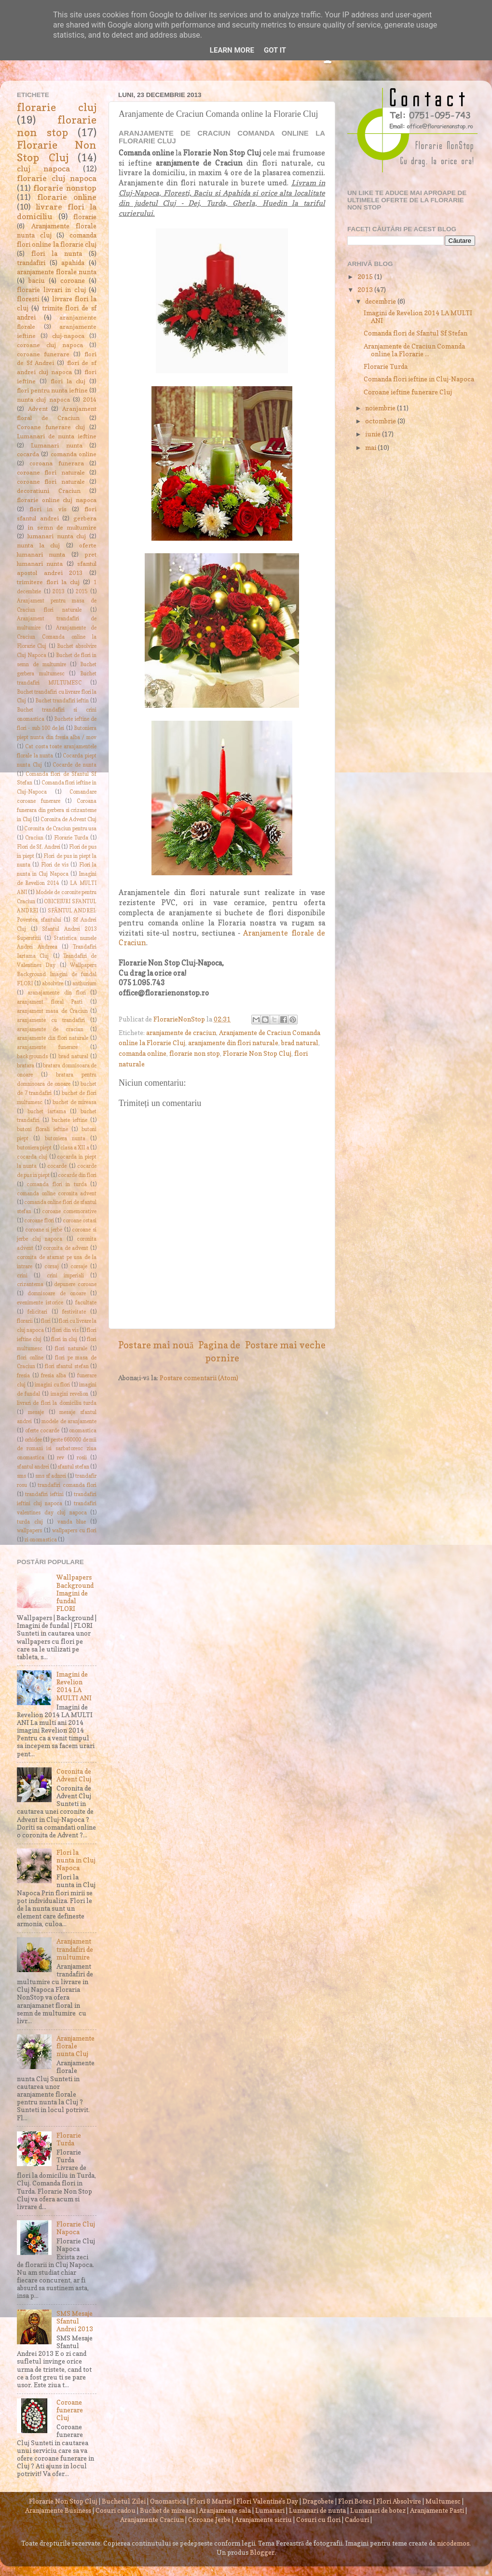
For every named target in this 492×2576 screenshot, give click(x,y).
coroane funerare (43, 354)
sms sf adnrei (51, 1476)
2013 (58, 591)
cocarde (57, 1166)
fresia (23, 1375)
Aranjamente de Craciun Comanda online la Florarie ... (414, 350)
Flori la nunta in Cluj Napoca (76, 1860)
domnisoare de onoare (56, 1293)
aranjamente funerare (47, 1047)
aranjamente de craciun (181, 1032)
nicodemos (453, 2543)
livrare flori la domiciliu (56, 211)
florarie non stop (194, 1053)
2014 (89, 399)
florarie (84, 217)
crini (22, 1276)
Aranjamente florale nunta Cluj (75, 2046)
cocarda (28, 454)
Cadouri (357, 2519)
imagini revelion (69, 1394)
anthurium (84, 983)
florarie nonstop (64, 188)
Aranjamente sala (225, 2510)
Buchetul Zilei (124, 2501)
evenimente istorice (40, 1303)
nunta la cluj (38, 545)
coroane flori (39, 1221)
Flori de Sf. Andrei (38, 847)
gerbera (84, 518)
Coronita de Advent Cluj (69, 819)
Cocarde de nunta (74, 765)
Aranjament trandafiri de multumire (74, 1948)
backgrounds (32, 1056)
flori (46, 1321)
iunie (373, 434)
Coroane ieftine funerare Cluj (408, 392)
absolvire (52, 983)
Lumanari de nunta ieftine (56, 436)
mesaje (36, 1412)
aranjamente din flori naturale (233, 1043)
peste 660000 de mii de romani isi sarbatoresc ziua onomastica (56, 1449)
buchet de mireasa (74, 1102)
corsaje (78, 1266)
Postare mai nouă (155, 1345)
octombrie (381, 421)
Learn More (232, 50)
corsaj (51, 1266)
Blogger (262, 2552)
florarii (25, 1321)
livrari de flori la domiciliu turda (56, 1403)
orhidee (33, 1440)
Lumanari (270, 2510)
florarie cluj (56, 107)
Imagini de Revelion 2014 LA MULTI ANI (74, 1686)
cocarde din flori (77, 1175)
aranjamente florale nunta (56, 272)
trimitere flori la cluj (48, 582)
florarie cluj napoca (56, 178)
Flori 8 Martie (211, 2501)
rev (60, 1458)
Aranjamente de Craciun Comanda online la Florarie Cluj (56, 637)
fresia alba (54, 1375)
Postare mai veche (285, 1345)
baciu (36, 280)
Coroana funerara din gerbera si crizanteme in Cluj (56, 810)
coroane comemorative (69, 1211)
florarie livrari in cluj (51, 290)
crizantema (30, 1284)
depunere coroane (75, 1284)
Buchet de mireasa (167, 2510)
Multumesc (443, 2501)
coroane (72, 280)
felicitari (37, 1312)
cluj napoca (43, 168)
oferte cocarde (42, 1431)
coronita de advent (65, 1248)
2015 (81, 591)
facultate (85, 1303)
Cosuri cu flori (318, 2519)
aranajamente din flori (56, 993)
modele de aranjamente (68, 1421)
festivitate (74, 1312)
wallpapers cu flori (74, 1530)
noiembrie (381, 408)
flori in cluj (64, 1339)
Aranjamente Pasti (437, 2510)
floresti (28, 299)
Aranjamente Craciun (152, 2519)
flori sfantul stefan (67, 1366)
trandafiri (31, 262)
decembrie (381, 301)
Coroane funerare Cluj (69, 2410)
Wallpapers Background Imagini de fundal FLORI (56, 974)
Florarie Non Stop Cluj (257, 1053)
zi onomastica (40, 1540)
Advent (38, 408)
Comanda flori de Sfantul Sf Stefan (415, 333)
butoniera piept (34, 1148)
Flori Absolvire (398, 2501)
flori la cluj (68, 381)
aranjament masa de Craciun (52, 1011)
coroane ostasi (79, 1221)
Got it (275, 50)
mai (371, 447)
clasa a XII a (74, 1148)
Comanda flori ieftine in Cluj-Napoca (419, 379)
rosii (82, 1458)
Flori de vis (55, 865)
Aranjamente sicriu (263, 2519)
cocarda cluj (32, 1157)
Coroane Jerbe (209, 2519)
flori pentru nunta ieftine (52, 390)
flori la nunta (56, 253)
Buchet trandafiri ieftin (62, 701)
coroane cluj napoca (50, 345)
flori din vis (65, 1330)
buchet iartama (46, 1111)
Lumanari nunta (56, 445)
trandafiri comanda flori (67, 1485)
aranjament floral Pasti (49, 1002)
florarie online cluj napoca (56, 500)
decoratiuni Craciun (49, 490)
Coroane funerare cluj (51, 427)
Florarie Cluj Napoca (75, 2228)
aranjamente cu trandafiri (51, 1020)
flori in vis (47, 509)
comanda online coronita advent (56, 1193)
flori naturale (71, 1348)
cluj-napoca (68, 335)
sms (21, 1476)
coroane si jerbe (43, 1230)
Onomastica (168, 2501)
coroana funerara (56, 463)
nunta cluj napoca (43, 399)
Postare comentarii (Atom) (199, 1378)
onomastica (82, 1431)
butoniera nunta (65, 1138)
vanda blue (71, 1522)
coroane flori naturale (51, 472)
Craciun (34, 838)
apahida (72, 262)
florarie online (67, 197)
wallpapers (29, 1530)
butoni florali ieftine (42, 1129)
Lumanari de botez (378, 2510)
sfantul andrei (33, 1467)
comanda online (142, 1053)
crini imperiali (65, 1276)
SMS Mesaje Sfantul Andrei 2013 (74, 2321)
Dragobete (318, 2501)
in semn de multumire (61, 527)
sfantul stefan (73, 1467)
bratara (25, 1066)
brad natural (299, 1043)
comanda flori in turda (56, 1184)
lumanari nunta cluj (56, 536)
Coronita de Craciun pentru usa (60, 829)
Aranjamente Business (58, 2510)
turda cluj (30, 1522)
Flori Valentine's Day (267, 2501)
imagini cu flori (52, 1385)
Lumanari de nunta (317, 2510)
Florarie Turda (71, 838)
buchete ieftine (69, 1120)
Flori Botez (355, 2501)
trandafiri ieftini (44, 1494)
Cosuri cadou (116, 2510)
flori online (30, 1358)
